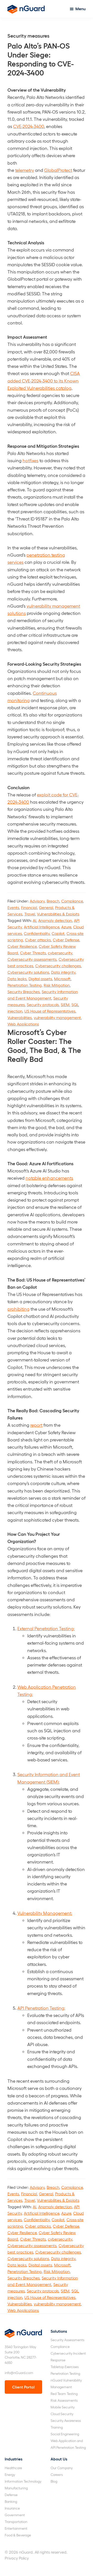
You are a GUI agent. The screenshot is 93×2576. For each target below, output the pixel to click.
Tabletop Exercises (65, 2367)
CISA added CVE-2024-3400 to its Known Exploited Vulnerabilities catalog (43, 380)
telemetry (24, 170)
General (46, 907)
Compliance (72, 901)
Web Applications (23, 1024)
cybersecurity (60, 952)
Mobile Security (63, 2407)
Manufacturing (16, 2488)
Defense (11, 2495)
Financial (29, 907)
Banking (11, 2501)
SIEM (65, 1004)
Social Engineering (65, 2434)
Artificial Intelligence (41, 926)
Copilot (58, 933)
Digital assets (40, 978)
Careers (57, 2474)
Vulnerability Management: (44, 1913)
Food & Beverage (18, 2535)
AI (34, 920)
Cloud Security (62, 2414)
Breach (53, 901)
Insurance (12, 2508)
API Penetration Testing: (41, 2007)
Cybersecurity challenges (58, 965)
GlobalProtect (58, 170)
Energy (10, 2474)
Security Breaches (23, 991)
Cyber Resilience (22, 946)
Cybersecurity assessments (32, 959)
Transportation (16, 2521)
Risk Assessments (64, 2400)
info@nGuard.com (19, 2373)
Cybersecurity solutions (28, 972)
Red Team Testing (64, 2393)
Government (15, 2515)
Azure (66, 926)
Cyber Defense (66, 939)
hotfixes (30, 460)
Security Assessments (67, 2340)
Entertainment (16, 2528)
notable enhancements (49, 1177)
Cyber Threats (33, 952)
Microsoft (62, 978)
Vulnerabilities (19, 1017)
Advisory (37, 901)
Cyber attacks (38, 939)
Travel (29, 913)
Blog (54, 2481)
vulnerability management (57, 1017)
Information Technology (23, 2481)
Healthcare (13, 2468)
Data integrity (63, 972)
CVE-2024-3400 (28, 126)
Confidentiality (37, 933)
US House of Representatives (49, 1011)
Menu (80, 8)
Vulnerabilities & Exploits (58, 913)
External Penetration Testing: (46, 1628)
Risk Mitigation (57, 985)
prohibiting (18, 1308)
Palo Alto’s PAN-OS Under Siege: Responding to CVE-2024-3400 (40, 59)
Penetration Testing (24, 985)
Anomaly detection (55, 920)
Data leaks (17, 978)
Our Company (62, 2468)
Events (13, 907)
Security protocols (43, 1004)
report (36, 1424)
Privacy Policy (17, 2558)
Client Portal (23, 2386)
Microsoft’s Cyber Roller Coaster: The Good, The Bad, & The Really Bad (44, 1045)
